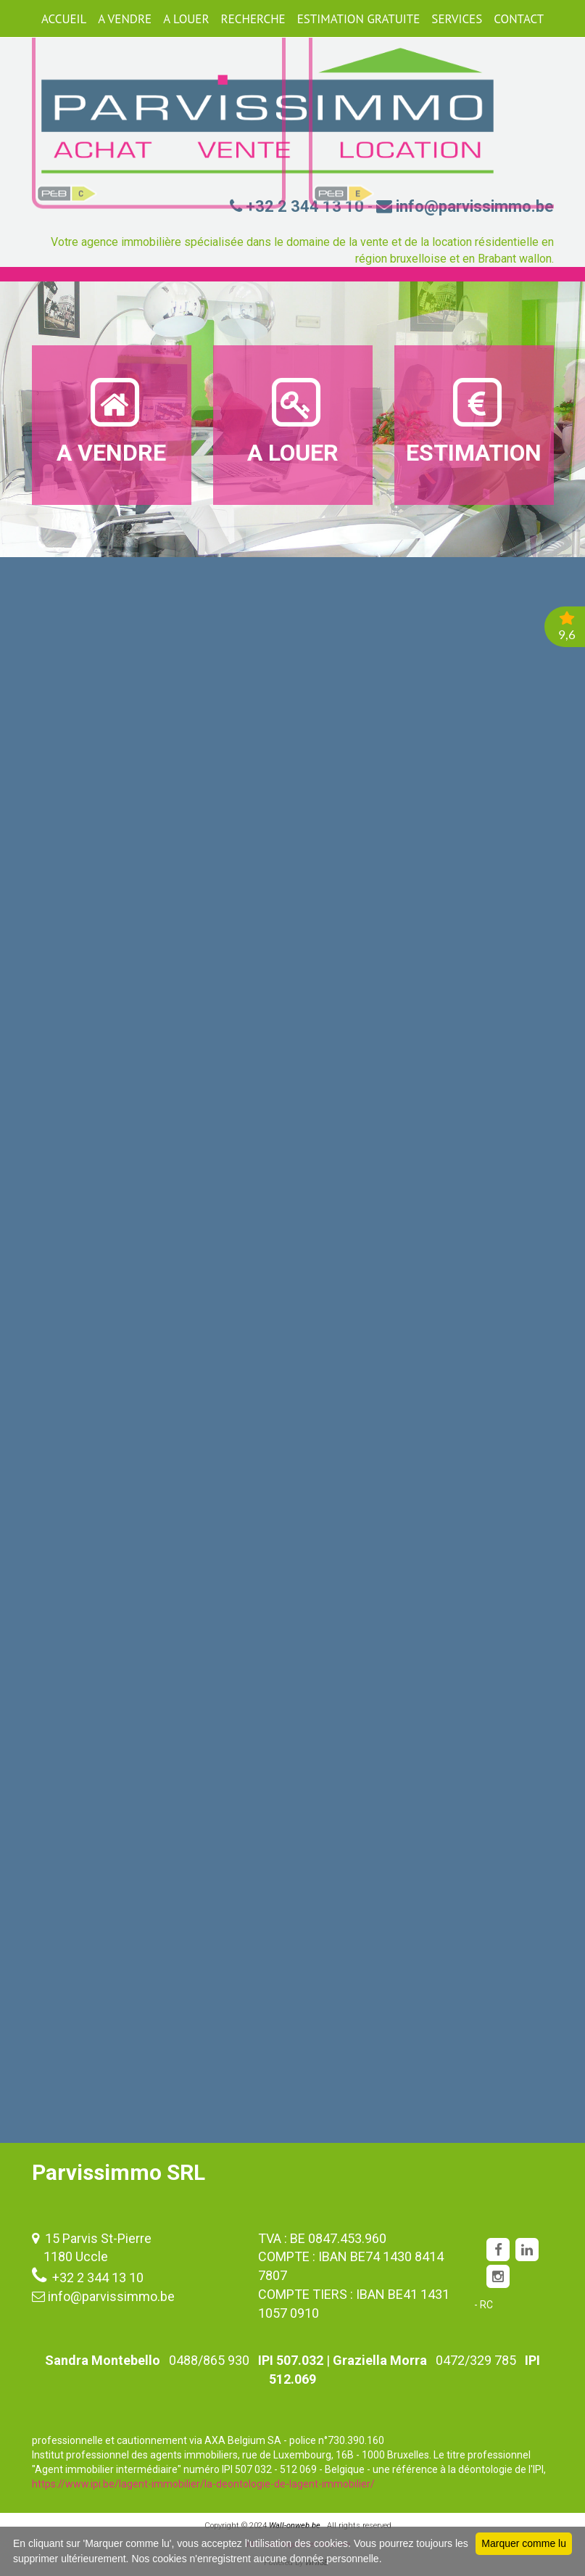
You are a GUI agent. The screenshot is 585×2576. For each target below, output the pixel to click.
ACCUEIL (63, 19)
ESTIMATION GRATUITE (358, 19)
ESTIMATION (474, 420)
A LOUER (186, 19)
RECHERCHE (253, 19)
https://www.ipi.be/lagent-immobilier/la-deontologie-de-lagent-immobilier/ (203, 2484)
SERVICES (456, 19)
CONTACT (519, 19)
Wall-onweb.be (294, 2525)
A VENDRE (125, 19)
